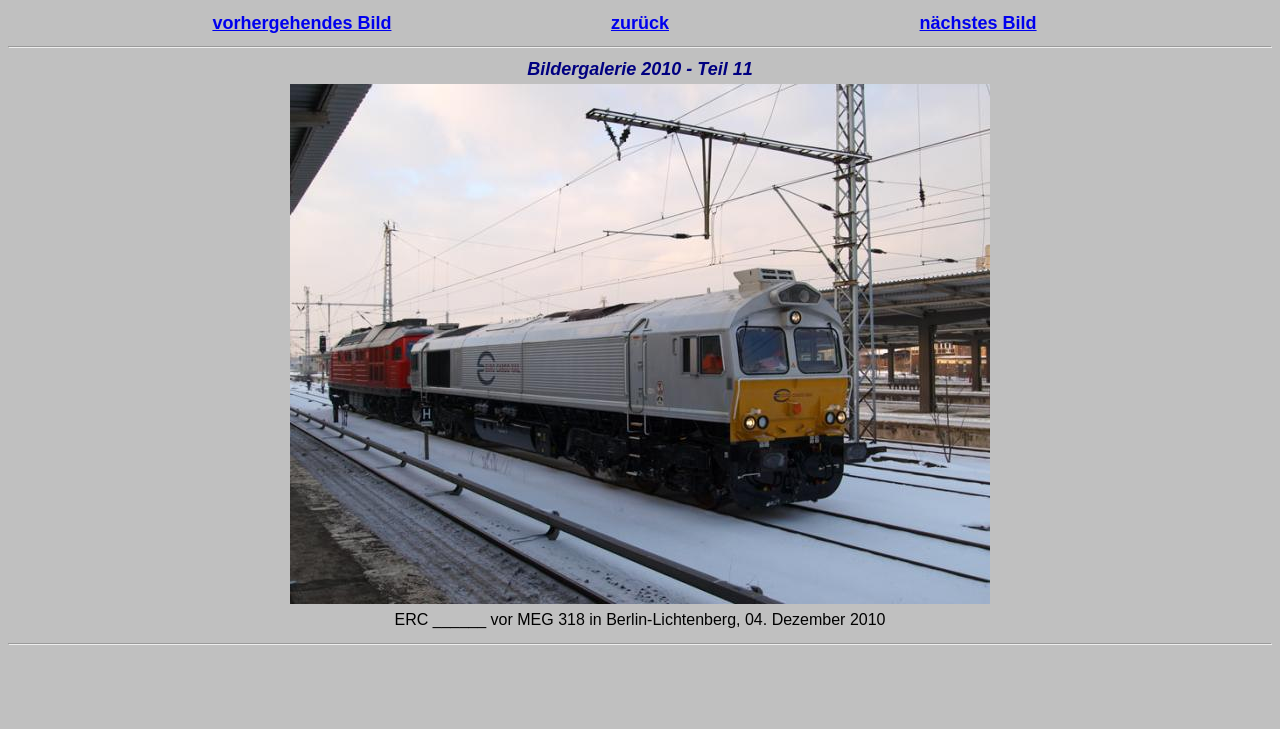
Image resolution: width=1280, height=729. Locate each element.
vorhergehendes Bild (301, 23)
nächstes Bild (978, 23)
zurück (640, 23)
